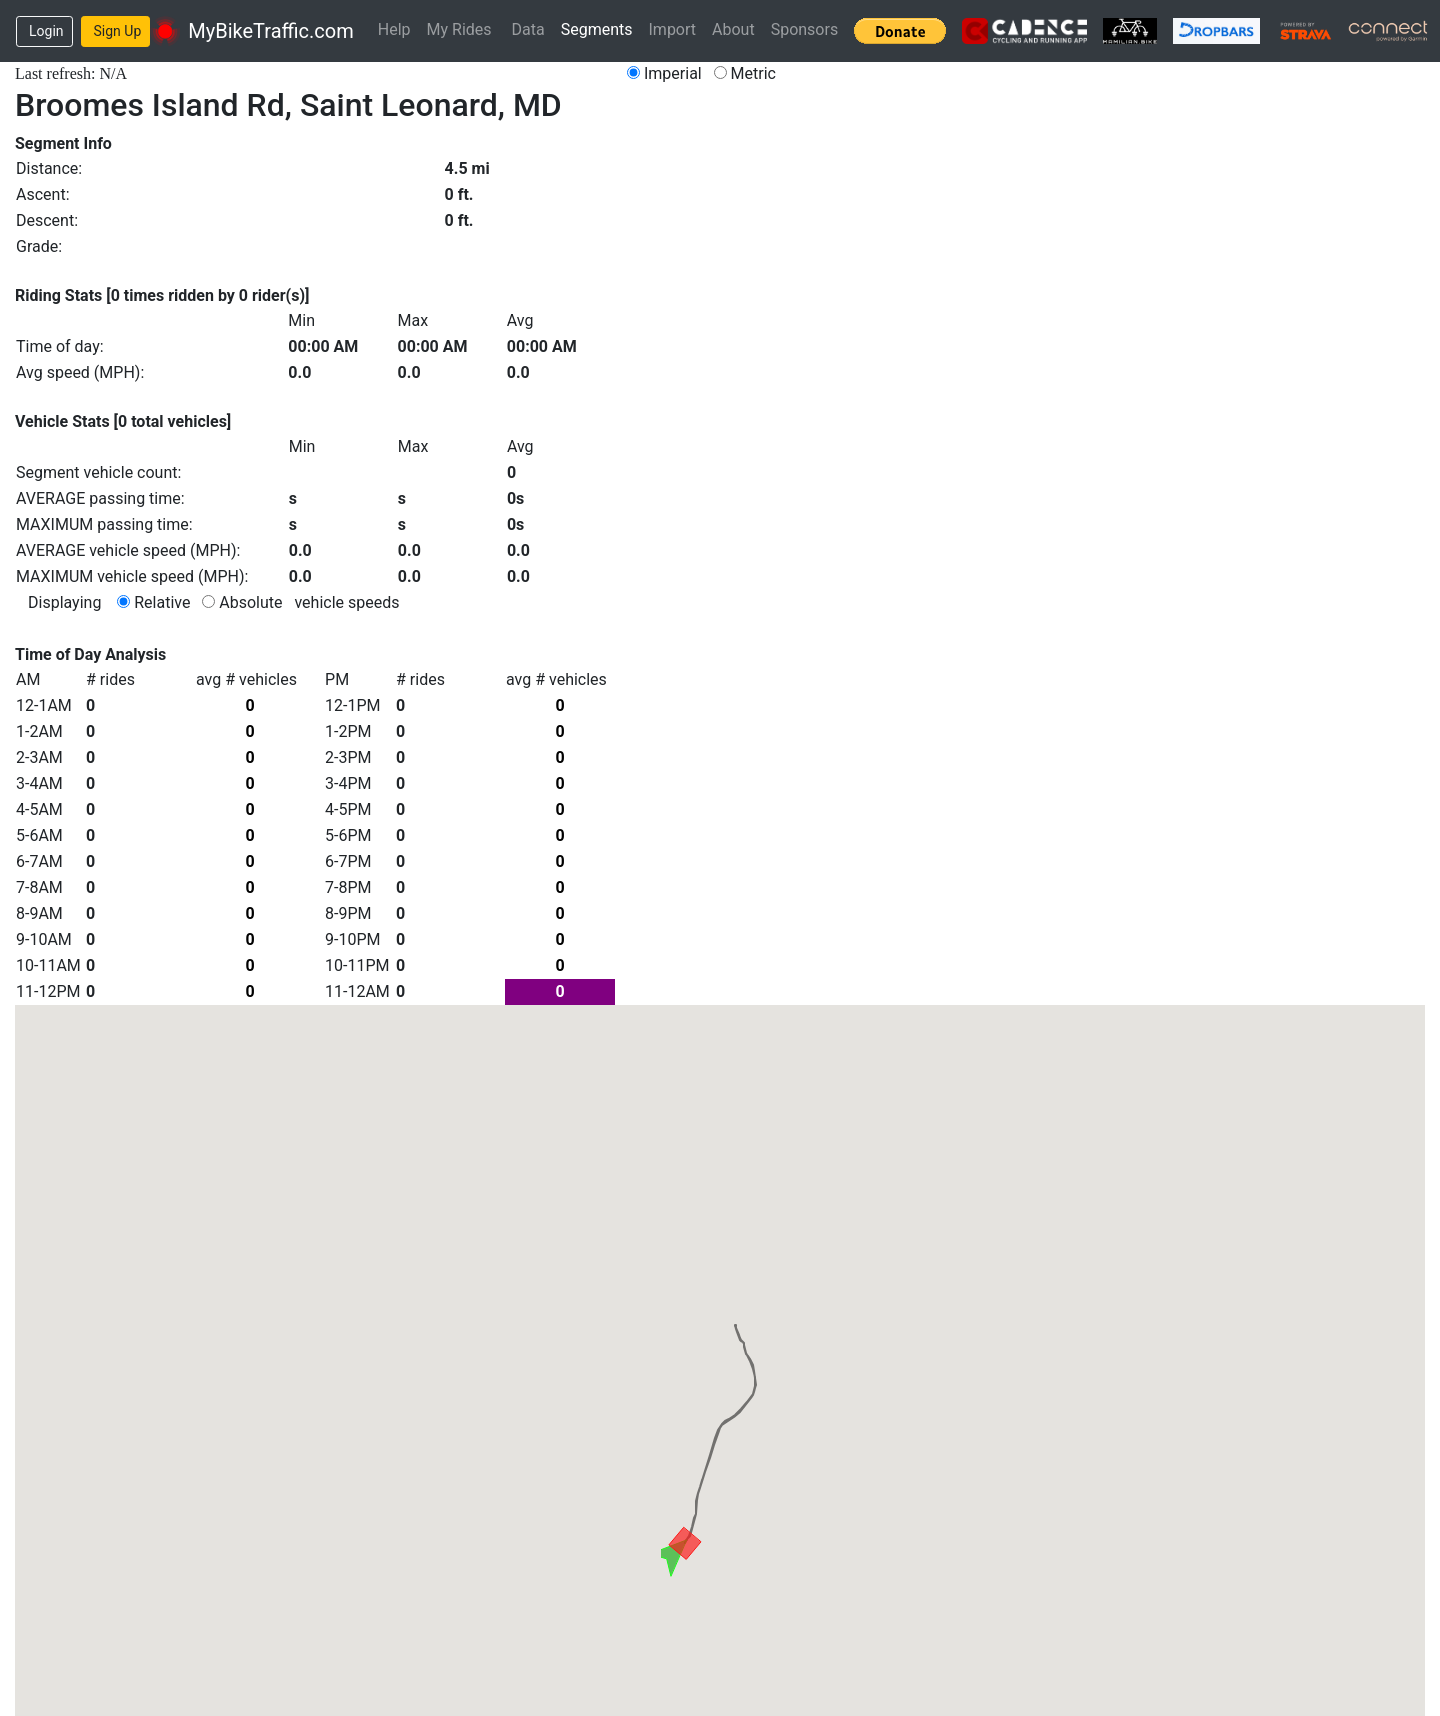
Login (46, 31)
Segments (597, 29)
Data (528, 29)
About (733, 29)
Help (394, 29)
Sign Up (118, 31)
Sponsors (805, 29)
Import (673, 29)
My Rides (459, 29)
